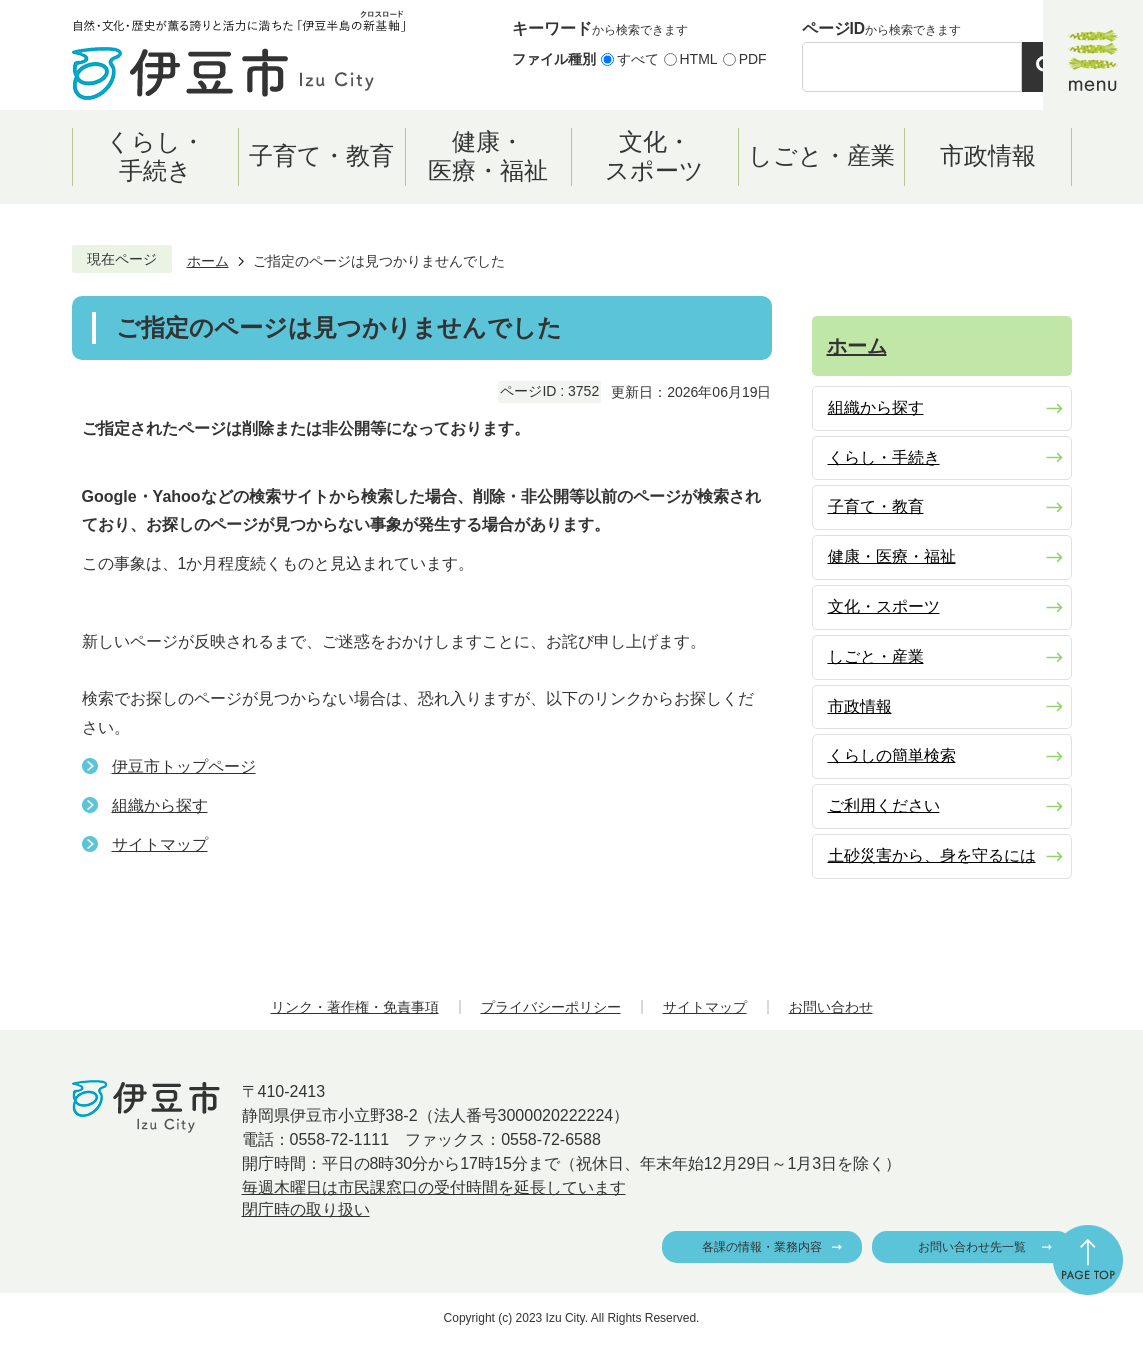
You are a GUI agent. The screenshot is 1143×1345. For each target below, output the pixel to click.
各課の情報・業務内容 (762, 1247)
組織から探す (160, 805)
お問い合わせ (831, 1007)
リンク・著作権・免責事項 (355, 1007)
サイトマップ (160, 844)
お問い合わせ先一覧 (972, 1247)
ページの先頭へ (1088, 1260)
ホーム (208, 261)
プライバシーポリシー (551, 1007)
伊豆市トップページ (184, 766)
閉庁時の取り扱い (306, 1209)
